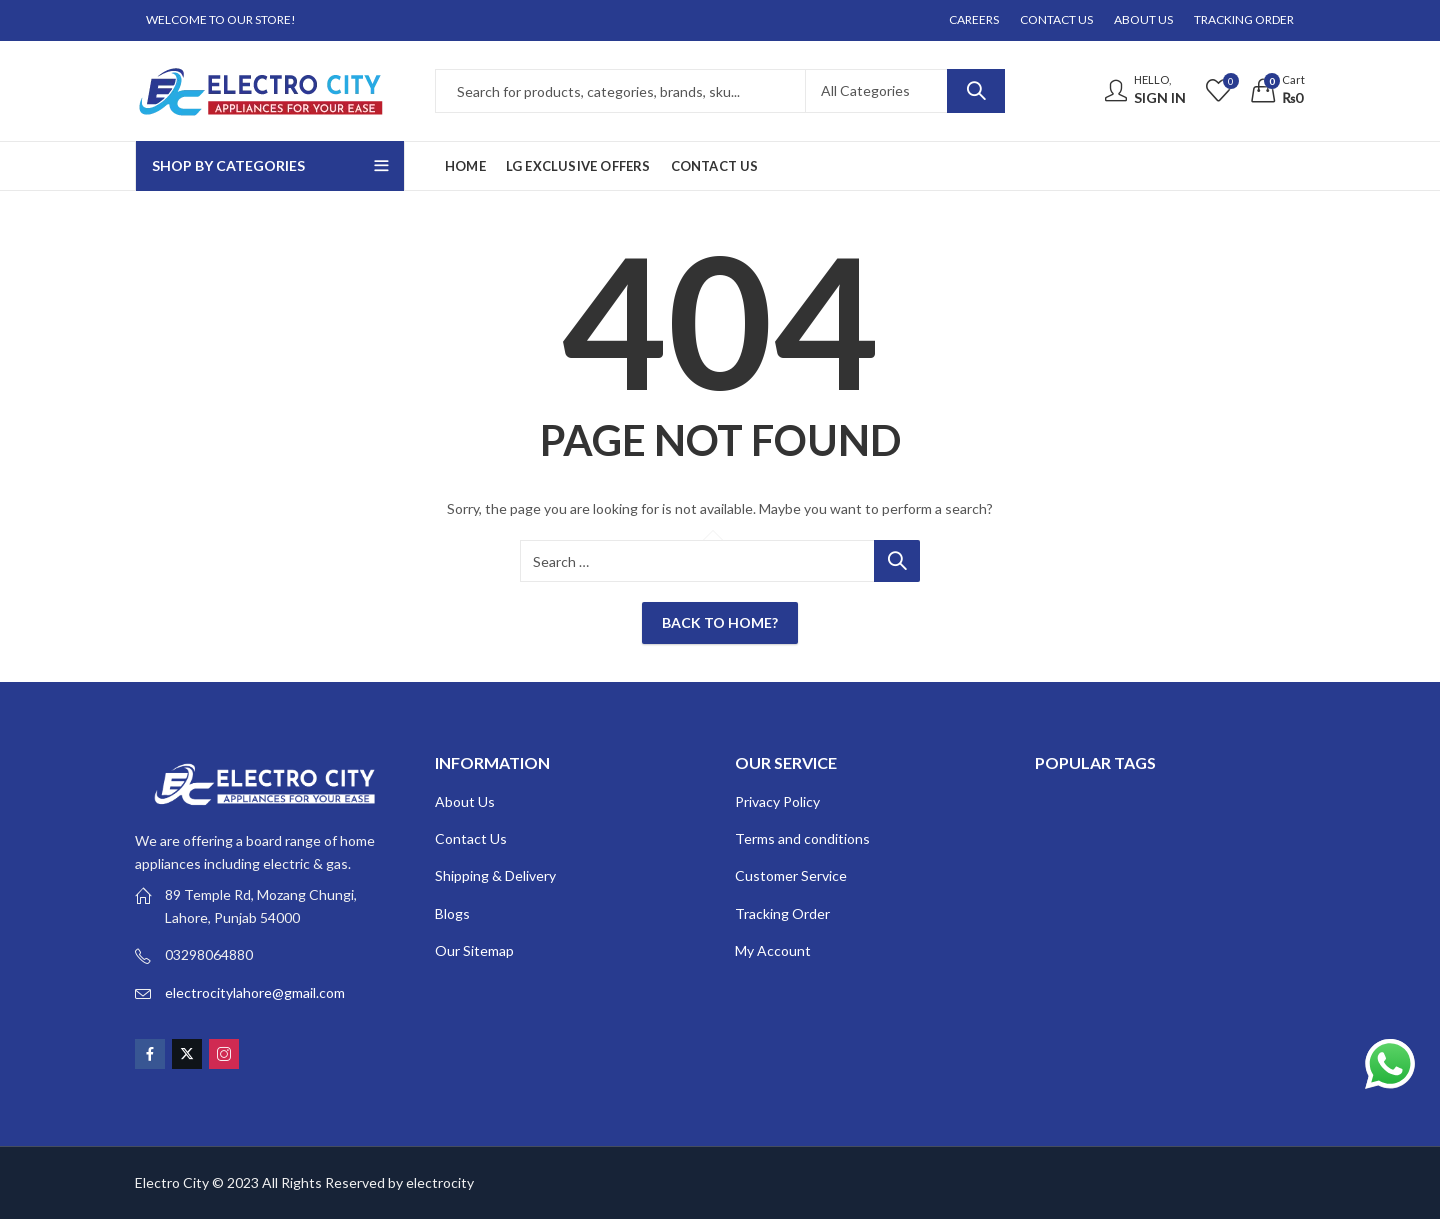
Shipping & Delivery (495, 875)
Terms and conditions (802, 838)
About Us (465, 801)
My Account (773, 950)
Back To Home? (720, 622)
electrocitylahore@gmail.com (255, 992)
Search (976, 91)
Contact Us (471, 838)
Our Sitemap (474, 950)
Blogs (452, 913)
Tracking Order (782, 913)
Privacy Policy (777, 801)
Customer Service (791, 875)
